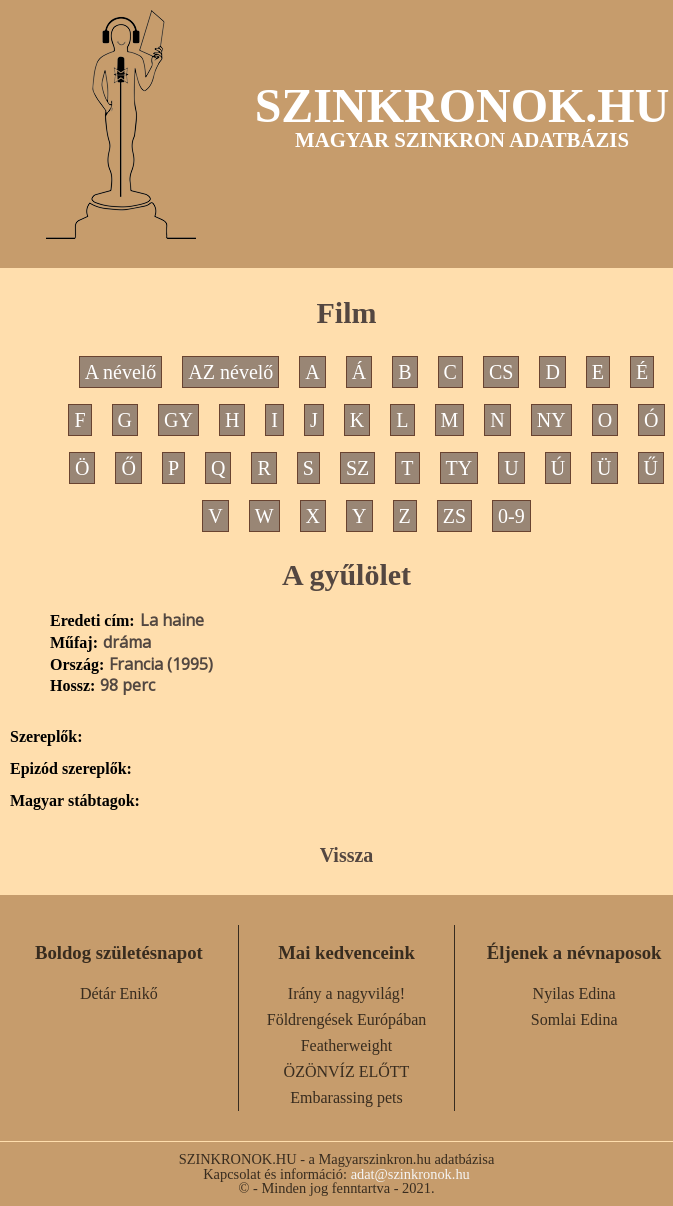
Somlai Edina (574, 1019)
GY (178, 420)
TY (459, 468)
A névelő (121, 372)
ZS (454, 516)
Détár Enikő (119, 993)
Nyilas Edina (574, 993)
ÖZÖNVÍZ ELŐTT (347, 1071)
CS (501, 372)
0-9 (511, 516)
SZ (357, 468)
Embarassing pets (346, 1097)
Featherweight (347, 1045)
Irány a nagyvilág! (346, 993)
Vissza (347, 855)
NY (551, 420)
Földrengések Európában (347, 1019)
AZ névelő (230, 372)
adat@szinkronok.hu (410, 1174)
